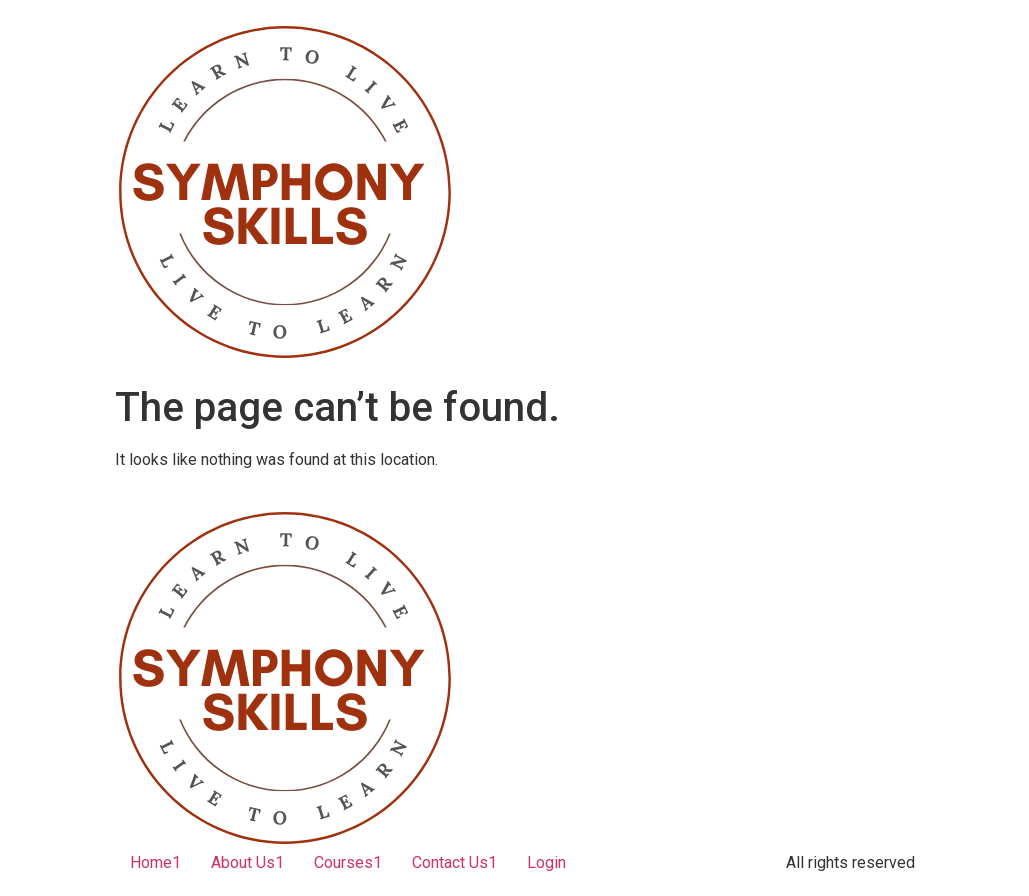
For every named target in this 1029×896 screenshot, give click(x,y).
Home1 (155, 862)
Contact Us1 (454, 862)
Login (546, 862)
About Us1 (247, 862)
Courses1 (348, 862)
